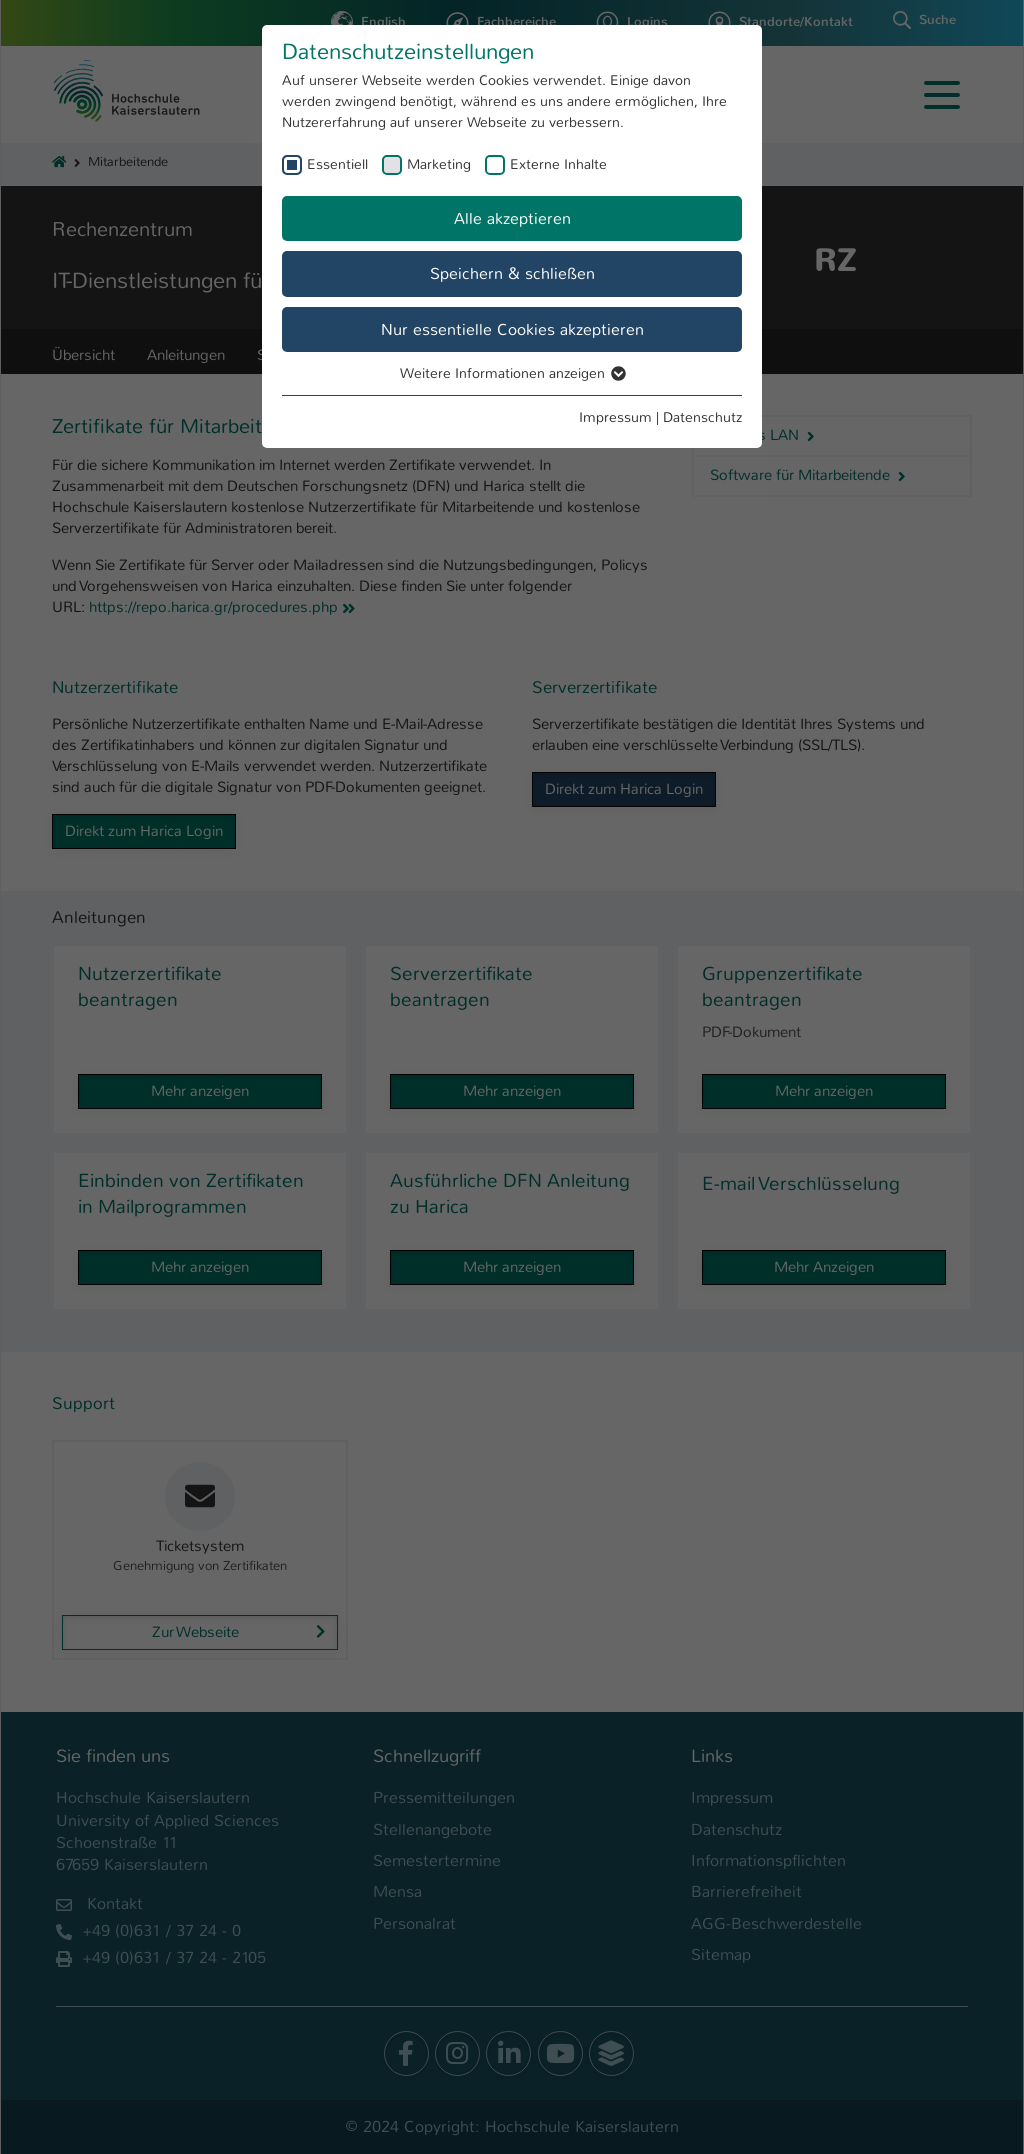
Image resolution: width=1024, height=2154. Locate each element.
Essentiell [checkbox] (337, 164)
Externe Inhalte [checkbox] (558, 164)
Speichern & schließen (512, 273)
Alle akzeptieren (512, 218)
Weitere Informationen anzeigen (512, 373)
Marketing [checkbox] (439, 164)
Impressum (615, 417)
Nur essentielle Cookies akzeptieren (512, 329)
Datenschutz (702, 417)
